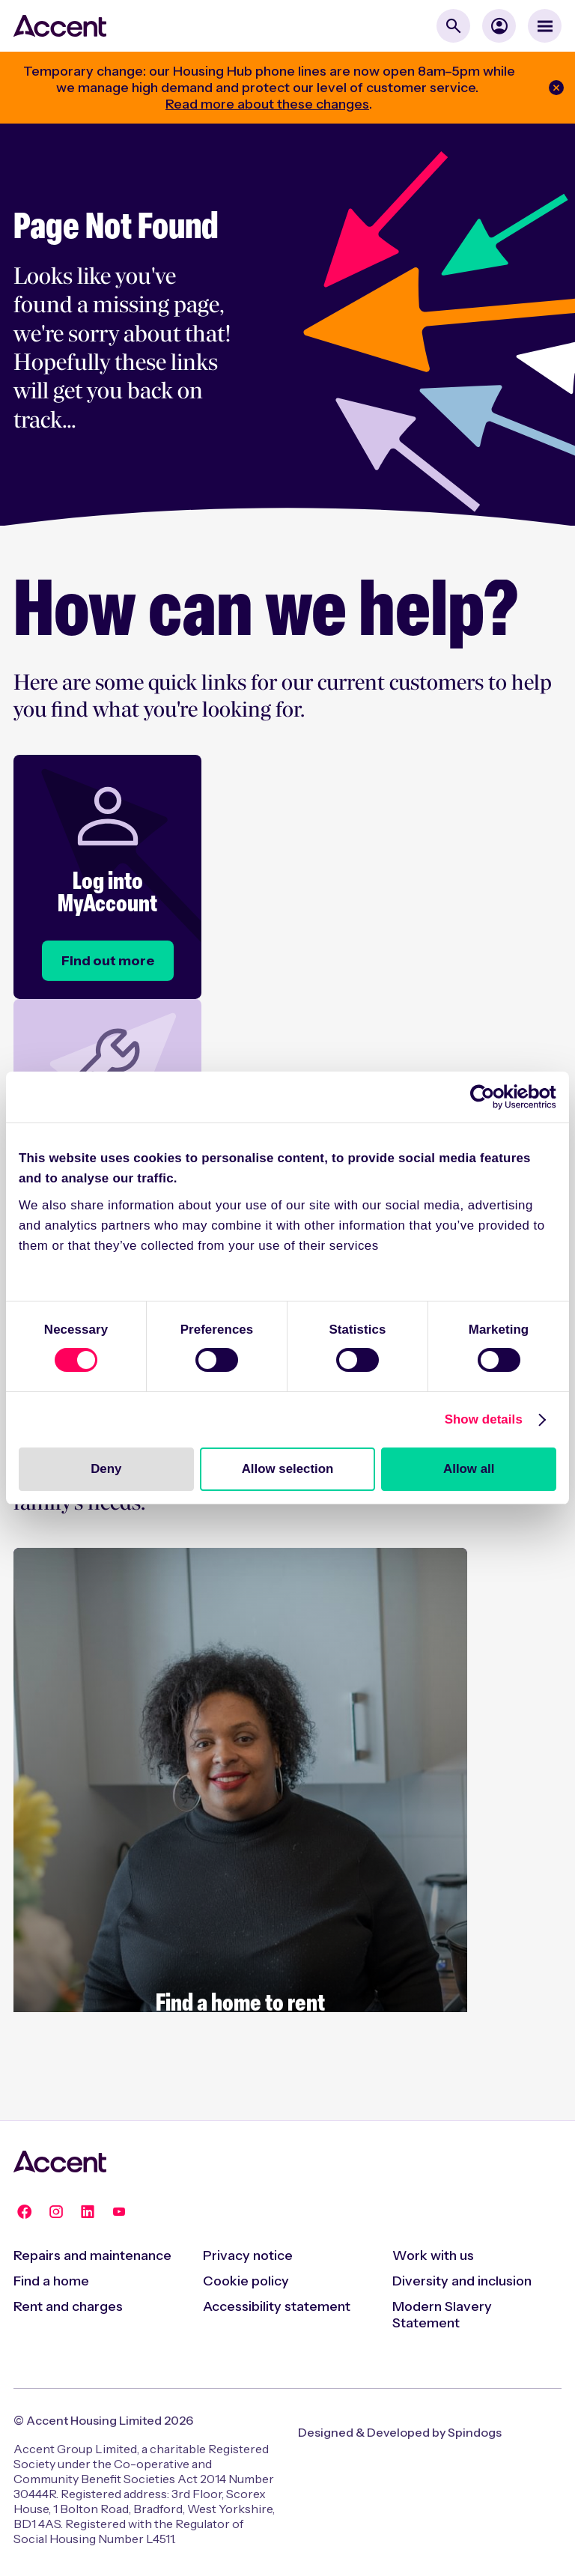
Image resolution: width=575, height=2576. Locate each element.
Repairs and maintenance (92, 2255)
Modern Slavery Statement (442, 2314)
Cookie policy (246, 2281)
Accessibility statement (276, 2306)
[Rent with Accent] (240, 1825)
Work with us (433, 2255)
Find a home (51, 2281)
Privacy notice (248, 2255)
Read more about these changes (267, 104)
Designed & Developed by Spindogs (400, 2432)
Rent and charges (68, 2306)
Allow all (468, 1469)
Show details (484, 1419)
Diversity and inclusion (462, 2281)
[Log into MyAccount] (108, 961)
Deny (106, 1469)
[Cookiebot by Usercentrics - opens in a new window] (490, 1097)
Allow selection (288, 1469)
